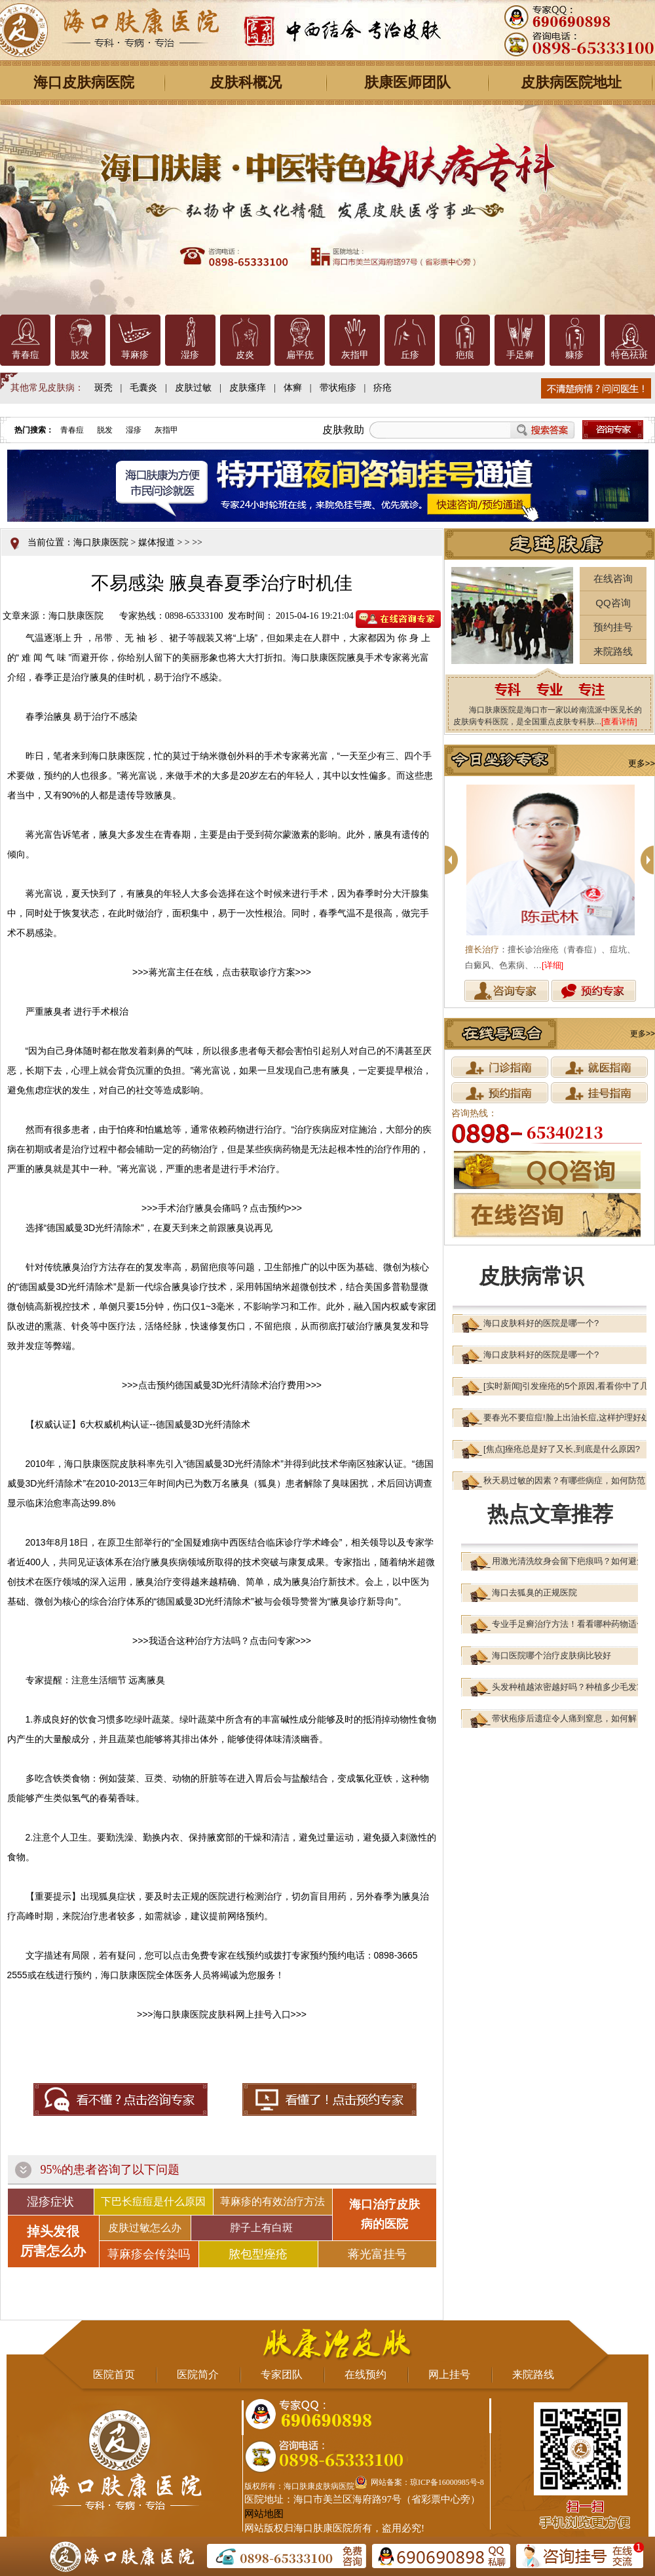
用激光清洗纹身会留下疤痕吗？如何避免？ (573, 1561)
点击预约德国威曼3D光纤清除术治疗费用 (222, 1385)
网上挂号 (449, 2374)
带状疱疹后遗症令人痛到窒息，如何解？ (568, 1718)
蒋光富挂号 (377, 2254)
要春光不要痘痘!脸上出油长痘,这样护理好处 (566, 1417)
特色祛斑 (629, 355)
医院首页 (114, 2374)
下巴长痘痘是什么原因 (153, 2201)
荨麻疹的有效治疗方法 (272, 2201)
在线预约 (365, 2374)
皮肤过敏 (193, 388)
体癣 (293, 388)
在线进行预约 (64, 1975)
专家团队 (282, 2374)
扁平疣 (300, 355)
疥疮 (382, 388)
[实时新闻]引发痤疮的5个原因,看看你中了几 (565, 1386)
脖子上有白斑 (261, 2227)
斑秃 (103, 388)
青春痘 (25, 355)
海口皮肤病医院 (83, 82)
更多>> (641, 763)
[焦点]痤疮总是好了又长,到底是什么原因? (561, 1449)
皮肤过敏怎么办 (144, 2227)
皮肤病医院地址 (571, 82)
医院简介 (198, 2374)
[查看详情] (619, 721)
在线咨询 (613, 578)
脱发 (80, 355)
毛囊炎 (143, 388)
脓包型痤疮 (258, 2254)
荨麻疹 (135, 355)
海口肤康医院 (100, 542)
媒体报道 (156, 542)
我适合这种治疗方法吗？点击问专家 (222, 1640)
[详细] (552, 965)
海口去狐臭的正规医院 (534, 1592)
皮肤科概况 (246, 82)
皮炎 (245, 355)
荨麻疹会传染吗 (148, 2254)
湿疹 (190, 355)
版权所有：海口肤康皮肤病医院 (299, 2486)
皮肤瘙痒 (247, 388)
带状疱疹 (338, 388)
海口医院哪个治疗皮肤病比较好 (551, 1655)
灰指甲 (355, 355)
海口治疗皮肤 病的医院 (384, 2214)
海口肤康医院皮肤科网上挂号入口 (222, 2014)
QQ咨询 (612, 602)
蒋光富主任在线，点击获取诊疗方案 (222, 972)
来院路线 (613, 651)
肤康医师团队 (407, 82)
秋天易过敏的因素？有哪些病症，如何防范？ (568, 1480)
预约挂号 (613, 627)
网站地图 (264, 2513)
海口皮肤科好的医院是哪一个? (541, 1323)
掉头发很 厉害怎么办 (53, 2241)
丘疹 (410, 355)
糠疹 (574, 355)
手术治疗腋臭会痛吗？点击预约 (222, 1208)
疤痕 (465, 355)
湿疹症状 (50, 2201)
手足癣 (520, 355)
